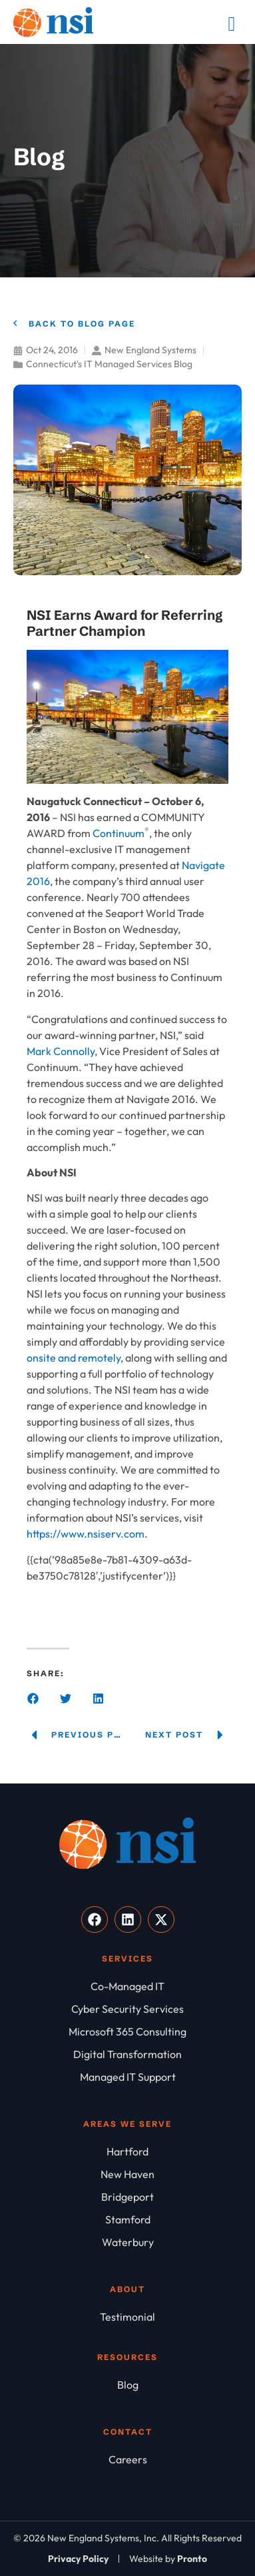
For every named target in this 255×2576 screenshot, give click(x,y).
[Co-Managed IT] (127, 1986)
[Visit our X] (161, 1919)
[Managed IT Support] (127, 2077)
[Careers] (127, 2459)
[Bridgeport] (127, 2197)
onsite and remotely (74, 1357)
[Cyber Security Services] (127, 2009)
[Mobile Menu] (232, 24)
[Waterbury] (127, 2242)
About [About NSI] (127, 2289)
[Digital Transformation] (127, 2054)
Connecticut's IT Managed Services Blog (109, 364)
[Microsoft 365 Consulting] (127, 2031)
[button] (33, 1699)
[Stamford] (127, 2219)
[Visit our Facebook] (94, 1919)
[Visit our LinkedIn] (128, 1919)
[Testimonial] (127, 2317)
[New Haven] (127, 2174)
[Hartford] (127, 2151)
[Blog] (127, 2385)
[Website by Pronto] (168, 2559)
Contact (127, 2432)
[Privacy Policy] (78, 2559)
